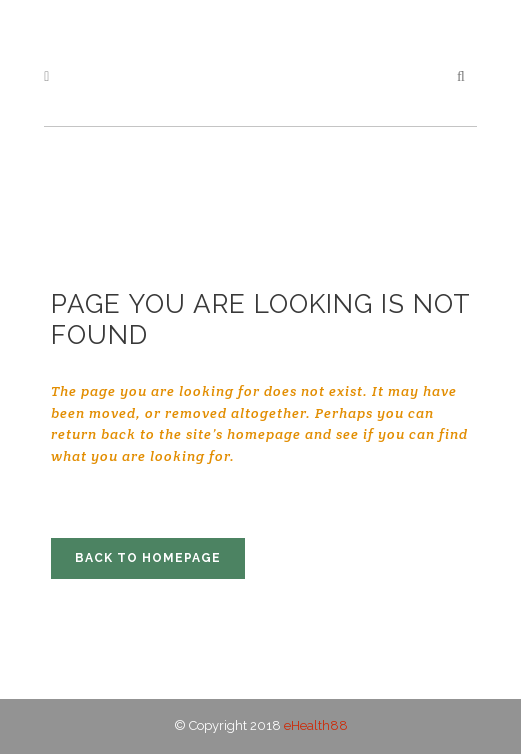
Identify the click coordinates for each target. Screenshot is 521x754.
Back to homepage (148, 558)
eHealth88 (316, 725)
